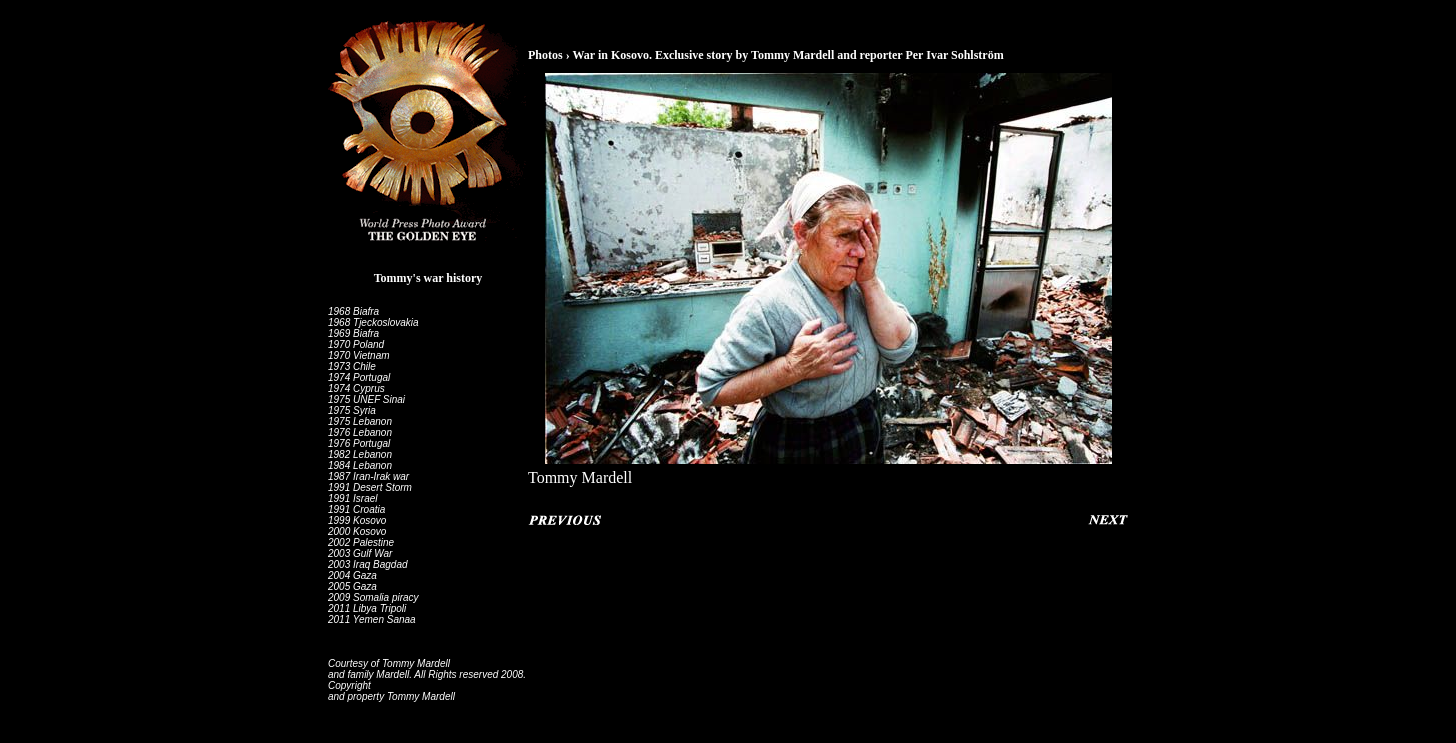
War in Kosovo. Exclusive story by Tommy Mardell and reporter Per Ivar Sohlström (787, 55)
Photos (545, 55)
